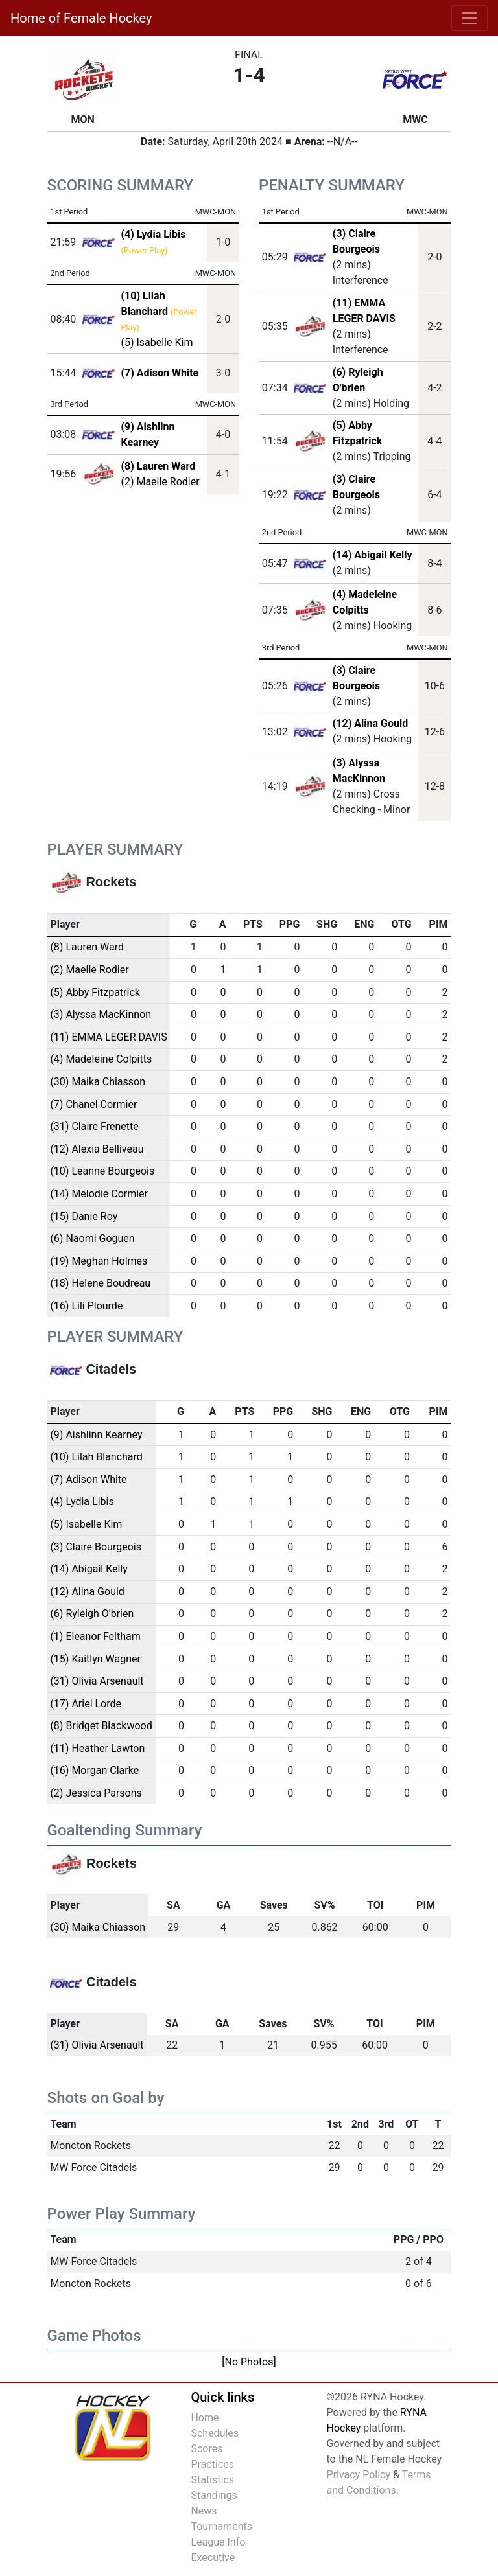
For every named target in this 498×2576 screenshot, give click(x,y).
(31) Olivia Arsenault (96, 1681)
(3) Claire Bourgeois (95, 1547)
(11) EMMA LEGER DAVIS (108, 1037)
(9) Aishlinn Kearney (96, 1435)
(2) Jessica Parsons (95, 1793)
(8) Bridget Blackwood (101, 1725)
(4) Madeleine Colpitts (101, 1059)
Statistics (212, 2480)
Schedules (215, 2433)
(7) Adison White (88, 1479)
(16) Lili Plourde (86, 1306)
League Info (218, 2542)
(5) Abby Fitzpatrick (95, 992)
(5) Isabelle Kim (157, 342)
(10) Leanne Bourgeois (102, 1171)
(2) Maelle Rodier (160, 482)
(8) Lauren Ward (87, 947)
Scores (206, 2449)
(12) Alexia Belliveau (96, 1149)
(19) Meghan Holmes (98, 1261)
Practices (212, 2464)
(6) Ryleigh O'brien (92, 1613)
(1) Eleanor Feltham (95, 1636)
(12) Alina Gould (370, 723)
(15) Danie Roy (83, 1216)
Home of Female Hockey (81, 18)
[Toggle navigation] (469, 18)
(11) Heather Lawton (97, 1748)
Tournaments (221, 2526)
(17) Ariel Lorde (85, 1703)
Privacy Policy (359, 2474)
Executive (213, 2557)
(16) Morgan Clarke (94, 1770)
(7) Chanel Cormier (93, 1104)
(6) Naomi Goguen (92, 1238)
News (204, 2511)
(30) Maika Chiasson (97, 1081)
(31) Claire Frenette (94, 1126)
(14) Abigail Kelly (372, 555)
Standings (214, 2495)
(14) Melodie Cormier (99, 1194)
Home (205, 2417)
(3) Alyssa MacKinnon (100, 1014)
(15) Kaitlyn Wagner (95, 1659)
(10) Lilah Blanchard (96, 1457)
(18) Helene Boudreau (100, 1283)
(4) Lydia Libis (81, 1501)
